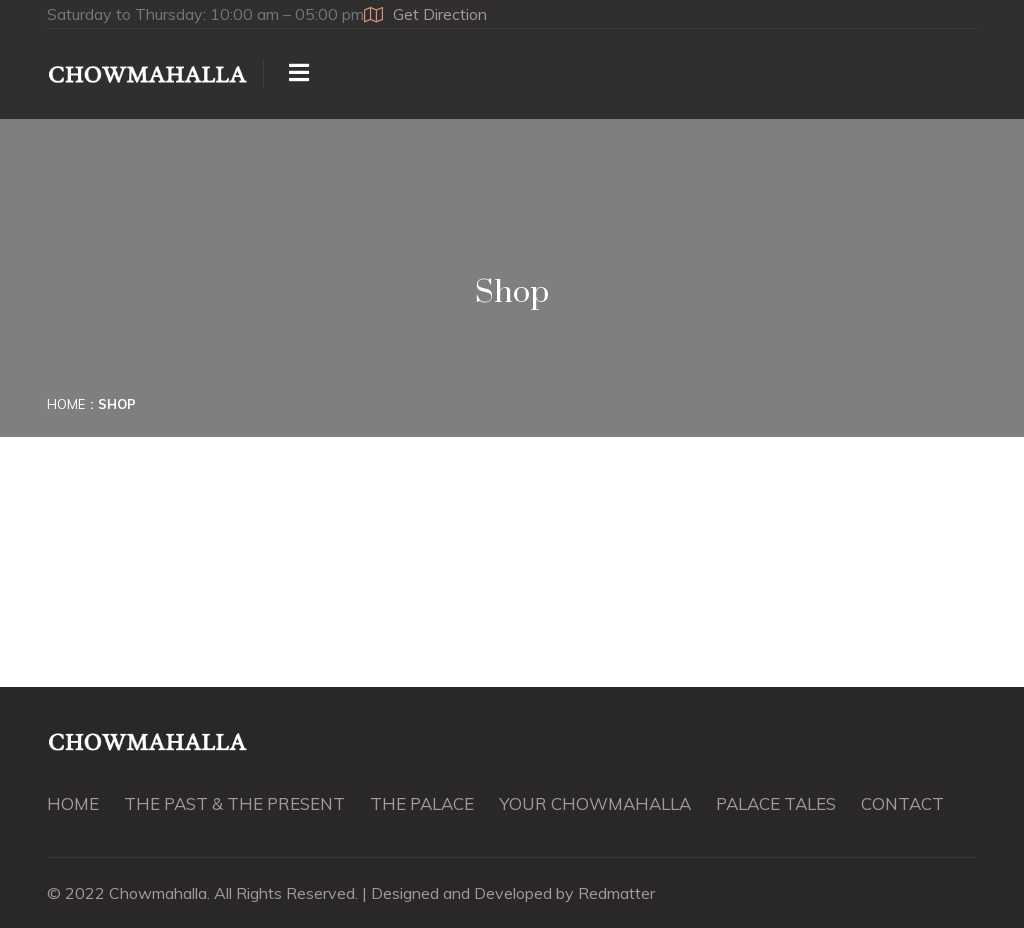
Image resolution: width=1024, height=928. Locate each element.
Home (66, 404)
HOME (73, 803)
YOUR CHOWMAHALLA (595, 803)
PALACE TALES (776, 803)
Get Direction (425, 14)
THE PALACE (422, 803)
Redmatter (616, 893)
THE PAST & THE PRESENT (234, 803)
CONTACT (902, 803)
